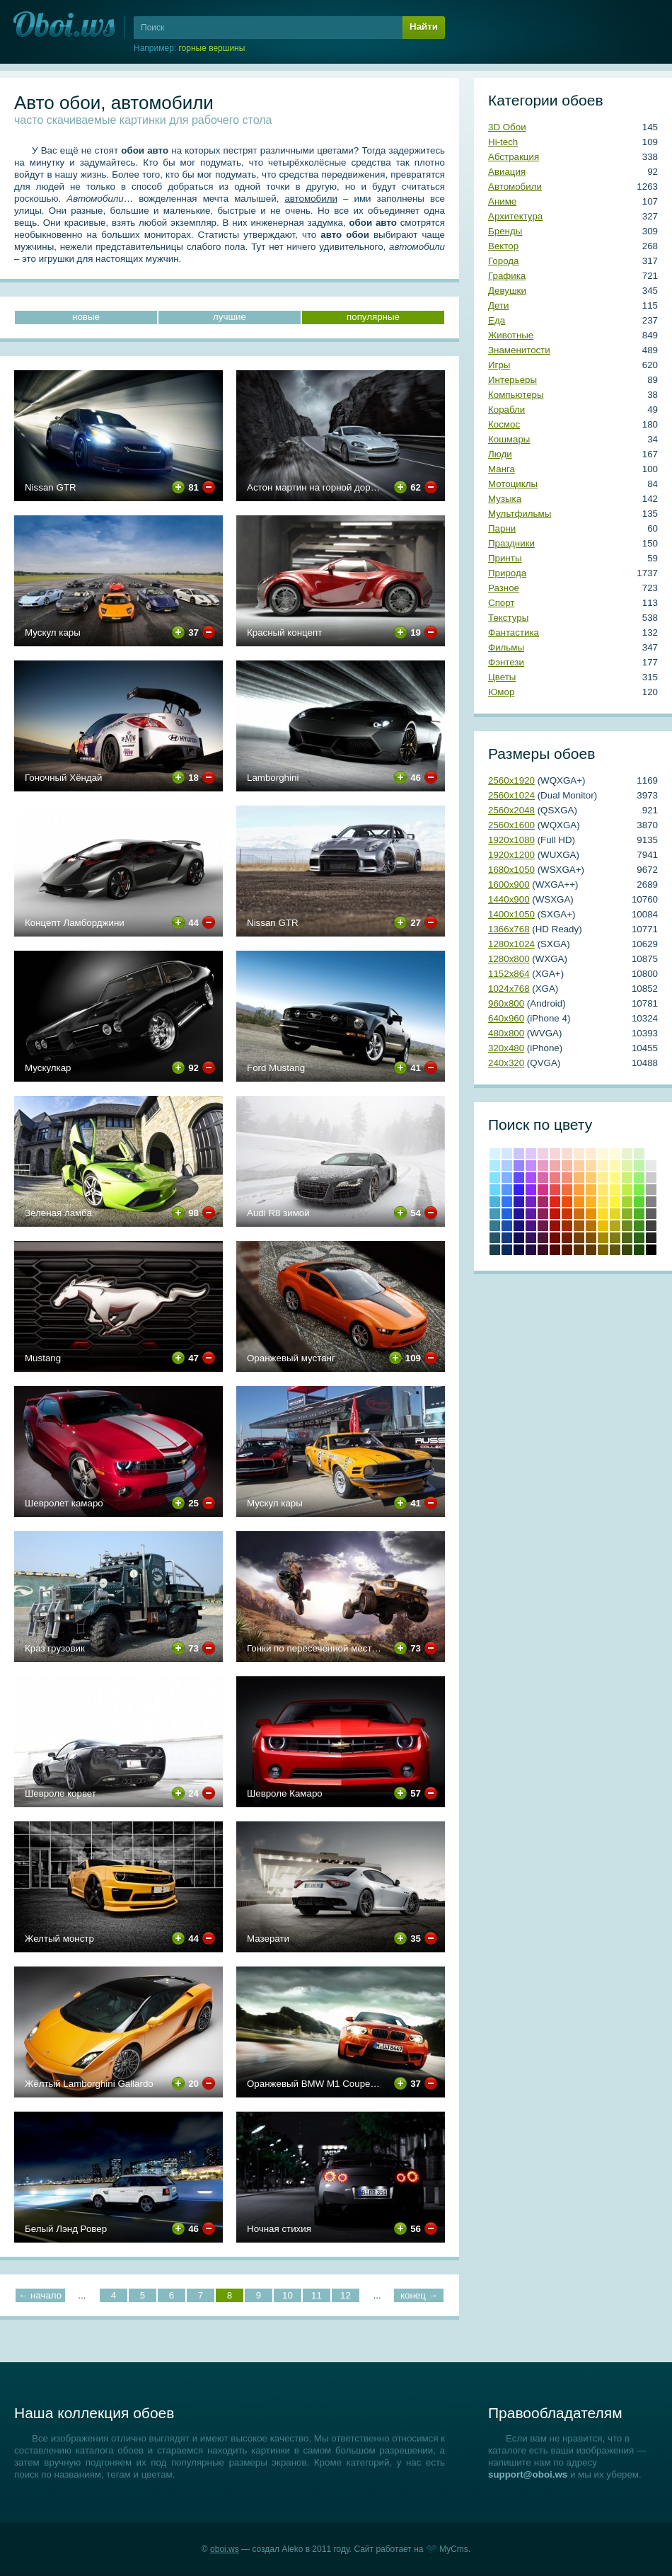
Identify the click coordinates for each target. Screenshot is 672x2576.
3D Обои (507, 127)
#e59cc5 (543, 1165)
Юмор (501, 692)
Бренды (505, 231)
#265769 (494, 1237)
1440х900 (509, 899)
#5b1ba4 (531, 1213)
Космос (504, 424)
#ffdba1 (591, 1165)
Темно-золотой (603, 1237)
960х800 (506, 1003)
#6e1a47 (543, 1225)
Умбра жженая (567, 1237)
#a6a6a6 (651, 1189)
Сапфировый (519, 1249)
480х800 (506, 1033)
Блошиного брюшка (567, 1249)
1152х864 (509, 973)
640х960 (506, 1018)
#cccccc (651, 1177)
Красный (555, 1201)
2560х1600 (511, 825)
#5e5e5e (651, 1213)
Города (503, 261)
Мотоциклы (513, 484)
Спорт (501, 602)
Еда (496, 320)
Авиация (507, 171)
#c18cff (531, 1165)
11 (316, 2295)
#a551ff (531, 1177)
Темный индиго (531, 1249)
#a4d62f (627, 1201)
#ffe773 (603, 1189)
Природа (507, 573)
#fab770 (579, 1177)
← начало (40, 2295)
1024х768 (509, 988)
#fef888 (615, 1177)
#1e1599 (519, 1213)
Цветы (502, 677)
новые (86, 316)
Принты (504, 558)
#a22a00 (567, 1225)
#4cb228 (639, 1213)
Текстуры (508, 617)
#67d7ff (494, 1189)
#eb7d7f (555, 1177)
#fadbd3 (567, 1153)
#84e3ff (494, 1177)
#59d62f (639, 1201)
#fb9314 (579, 1201)
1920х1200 (511, 854)
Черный (651, 1249)
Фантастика (513, 632)
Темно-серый (651, 1237)
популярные (373, 316)
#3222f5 (519, 1189)
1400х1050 (511, 914)
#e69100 (591, 1213)
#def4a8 (627, 1165)
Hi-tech (503, 142)
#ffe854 (603, 1201)
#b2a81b (615, 1225)
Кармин (555, 1225)
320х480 (506, 1048)
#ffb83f (591, 1189)
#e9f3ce (627, 1153)
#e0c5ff (531, 1153)
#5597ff (507, 1189)
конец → (419, 2295)
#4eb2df (494, 1201)
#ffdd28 (603, 1213)
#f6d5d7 (555, 1153)
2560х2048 (511, 810)
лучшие (229, 316)
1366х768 (509, 929)
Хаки (615, 1249)
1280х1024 (511, 944)
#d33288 (543, 1189)
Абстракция (513, 156)
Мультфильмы (519, 513)
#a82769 (543, 1201)
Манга (501, 469)
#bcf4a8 (639, 1165)
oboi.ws (224, 2549)
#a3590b (579, 1225)
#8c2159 (543, 1213)
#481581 (531, 1225)
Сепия (591, 1249)
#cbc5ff (519, 1153)
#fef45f (615, 1189)
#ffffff (651, 1153)
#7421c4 (531, 1201)
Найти (424, 26)
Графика (507, 275)
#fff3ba (603, 1165)
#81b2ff (507, 1177)
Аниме (502, 201)
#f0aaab (555, 1165)
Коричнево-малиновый (555, 1237)
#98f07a (639, 1177)
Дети (498, 305)
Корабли (506, 409)
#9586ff (519, 1165)
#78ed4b (639, 1189)
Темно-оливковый (627, 1237)
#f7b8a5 (567, 1165)
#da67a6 (543, 1177)
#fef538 (615, 1201)
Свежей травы (639, 1237)
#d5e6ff (507, 1153)
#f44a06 (567, 1201)
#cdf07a (627, 1177)
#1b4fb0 (507, 1225)
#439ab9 (494, 1213)
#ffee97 (603, 1177)
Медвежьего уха (591, 1237)
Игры (499, 365)
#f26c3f (567, 1189)
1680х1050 (511, 869)
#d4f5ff (494, 1153)
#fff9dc (603, 1153)
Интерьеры (512, 379)
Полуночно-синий (507, 1249)
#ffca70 (591, 1177)
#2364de (507, 1213)
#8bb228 (627, 1213)
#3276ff (507, 1201)
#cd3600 (567, 1213)
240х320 (506, 1063)
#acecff (494, 1165)
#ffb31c (591, 1201)
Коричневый (579, 1237)
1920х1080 (511, 840)
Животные (510, 335)
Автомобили (515, 186)
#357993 (494, 1225)
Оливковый (615, 1237)
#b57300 (591, 1225)
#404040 (651, 1225)
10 (287, 2295)
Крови (555, 1213)
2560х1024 (511, 795)
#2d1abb (519, 1201)
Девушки (507, 290)
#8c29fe (531, 1189)
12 (345, 2295)
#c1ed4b (627, 1189)
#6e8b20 (627, 1225)
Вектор (503, 246)
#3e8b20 (639, 1225)
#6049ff (519, 1177)
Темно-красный (555, 1249)
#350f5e (531, 1237)
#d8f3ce (639, 1153)
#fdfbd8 (615, 1153)
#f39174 (567, 1177)
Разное (503, 588)
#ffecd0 (591, 1153)
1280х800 (509, 959)
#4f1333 (543, 1237)
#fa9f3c (579, 1189)
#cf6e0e (579, 1213)
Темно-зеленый (639, 1249)
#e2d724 (615, 1213)
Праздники (511, 543)
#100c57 (519, 1237)
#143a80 (507, 1237)
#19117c (519, 1225)
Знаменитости (519, 350)
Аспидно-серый (494, 1249)
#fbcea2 (579, 1165)
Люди (500, 454)
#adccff (507, 1165)
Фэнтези (506, 662)
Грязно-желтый (603, 1249)
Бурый (543, 1249)
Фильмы (506, 647)
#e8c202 (603, 1225)
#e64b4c (555, 1189)
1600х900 (509, 884)
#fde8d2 (579, 1153)
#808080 (651, 1201)
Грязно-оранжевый (579, 1249)
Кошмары (509, 439)
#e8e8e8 (651, 1165)
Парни (502, 528)
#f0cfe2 (543, 1153)
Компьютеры (516, 394)
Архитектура (515, 216)
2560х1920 (511, 780)
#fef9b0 (615, 1165)
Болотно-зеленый (627, 1249)
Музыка (504, 498)
